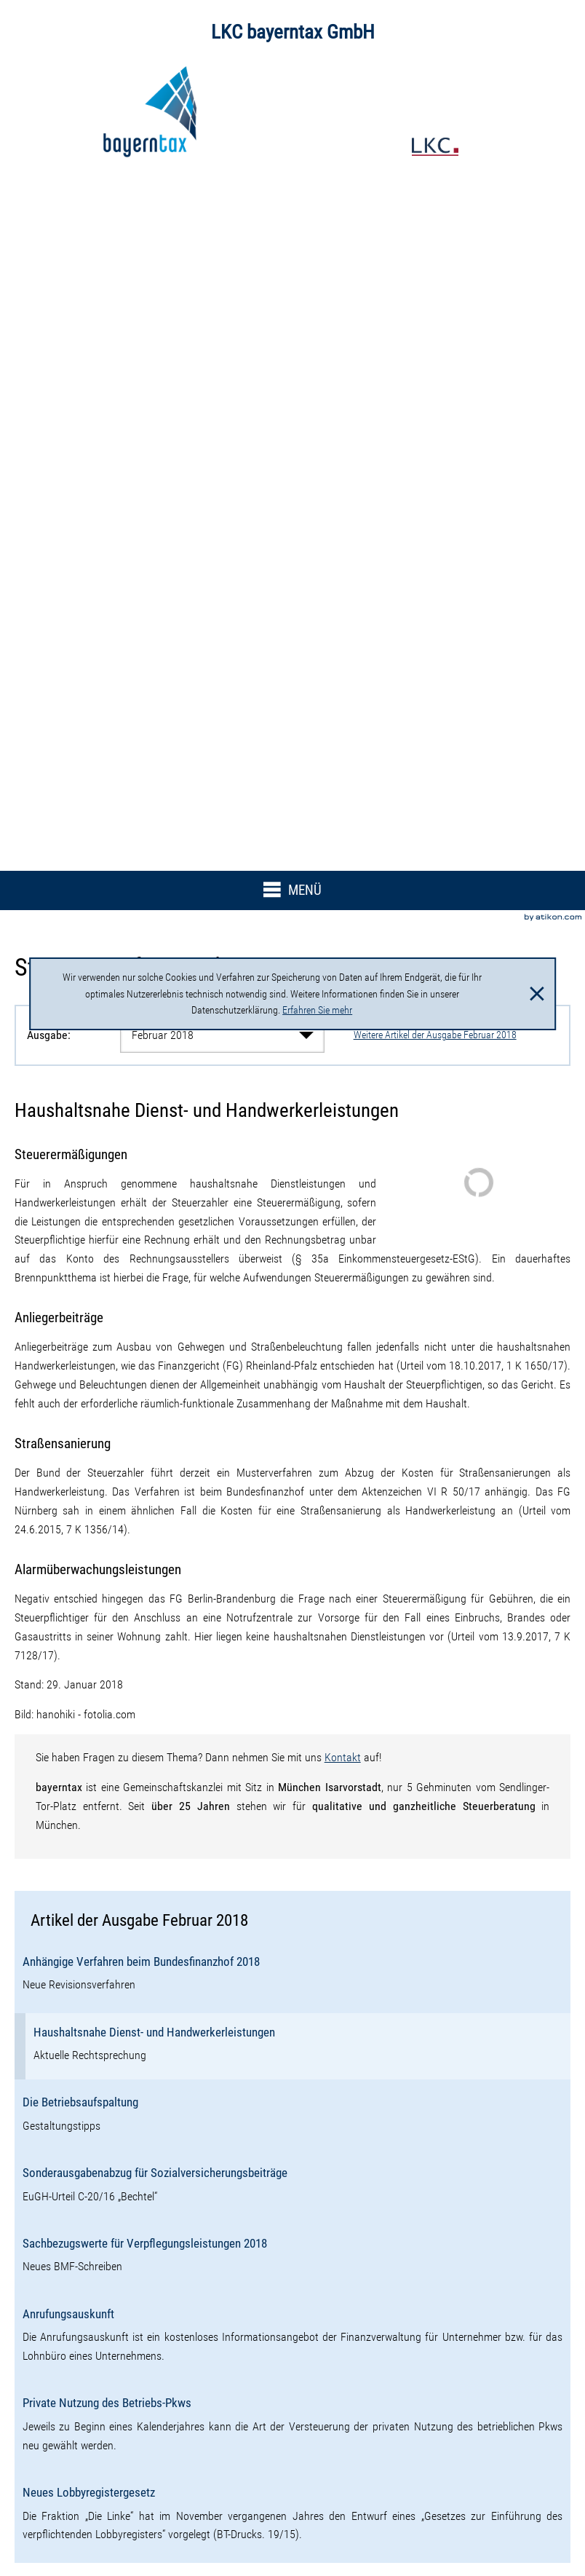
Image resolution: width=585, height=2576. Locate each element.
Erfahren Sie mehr (317, 1010)
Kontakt (343, 1757)
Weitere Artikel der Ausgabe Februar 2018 (435, 1034)
